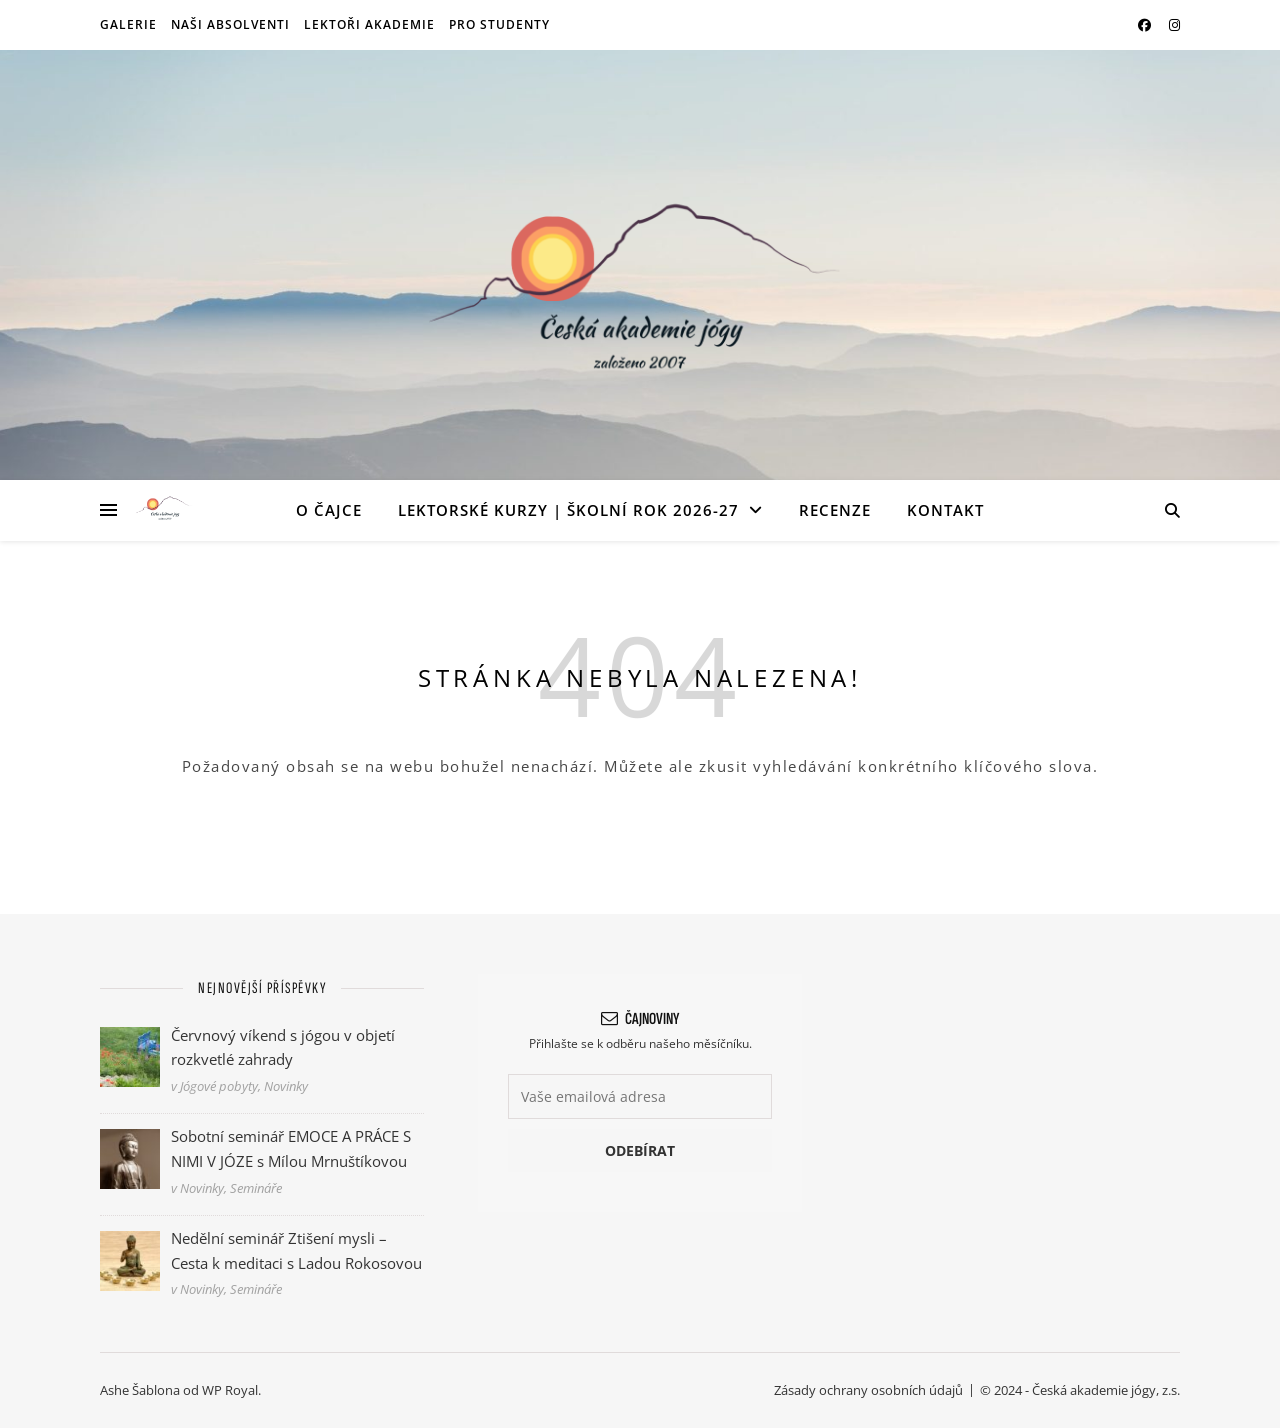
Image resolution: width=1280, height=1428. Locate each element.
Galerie (128, 24)
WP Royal (230, 1390)
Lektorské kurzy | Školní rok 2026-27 (568, 510)
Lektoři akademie (369, 24)
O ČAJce (329, 510)
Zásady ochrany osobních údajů (868, 1390)
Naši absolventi (230, 24)
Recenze (835, 510)
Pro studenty (499, 24)
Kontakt (945, 510)
